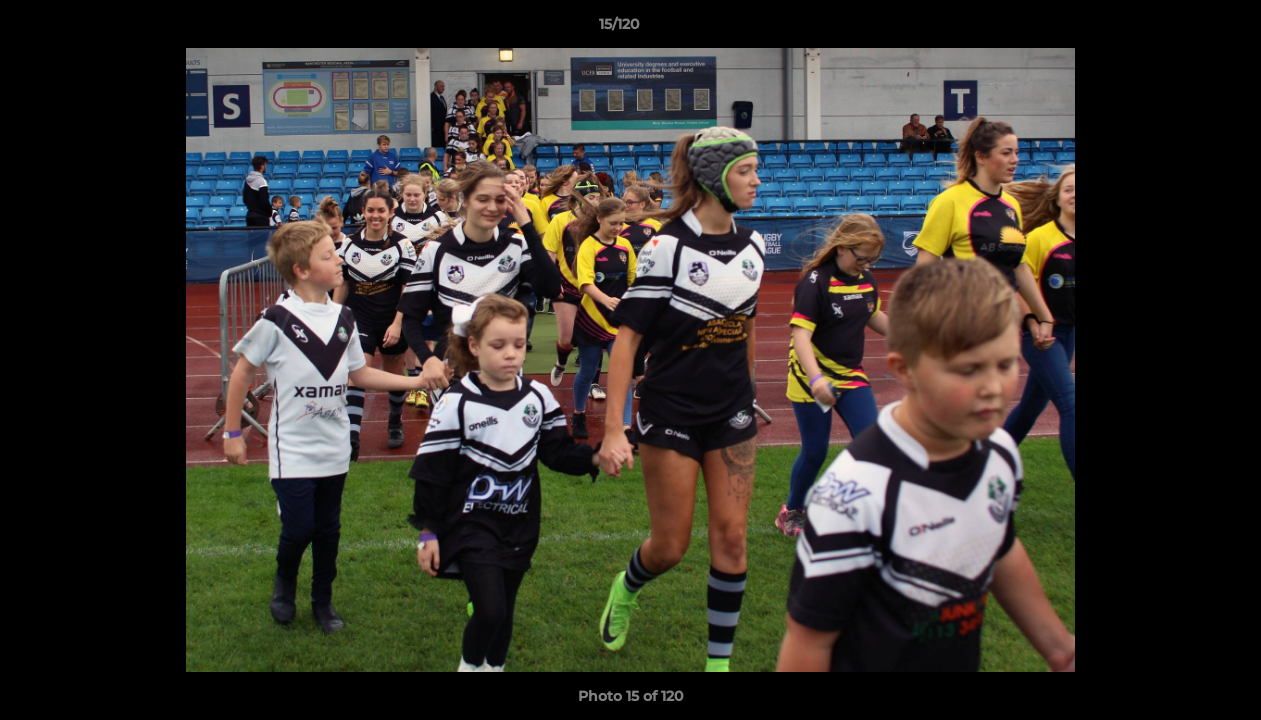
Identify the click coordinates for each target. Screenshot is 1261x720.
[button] (1177, 29)
